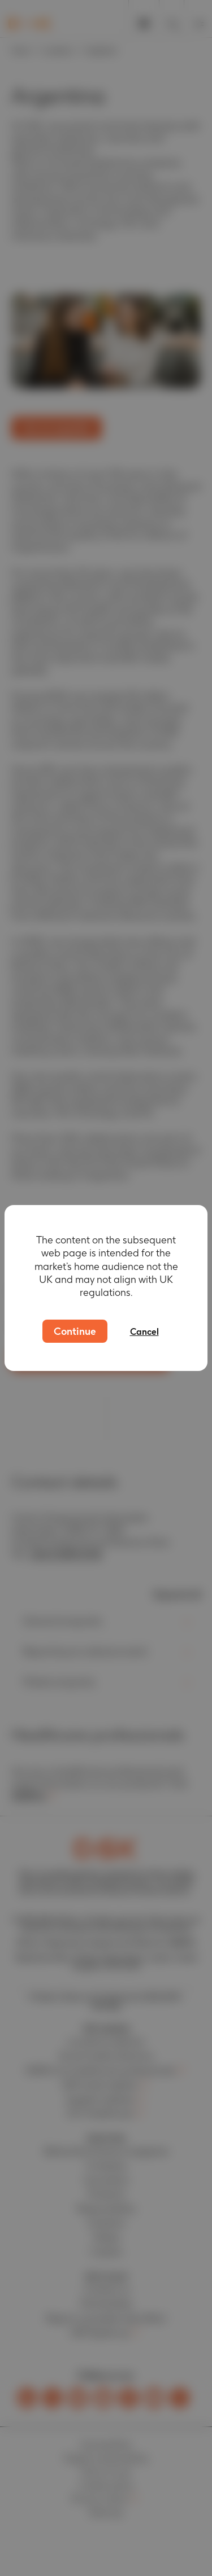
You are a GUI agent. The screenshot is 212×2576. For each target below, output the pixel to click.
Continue (75, 1331)
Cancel (144, 1331)
